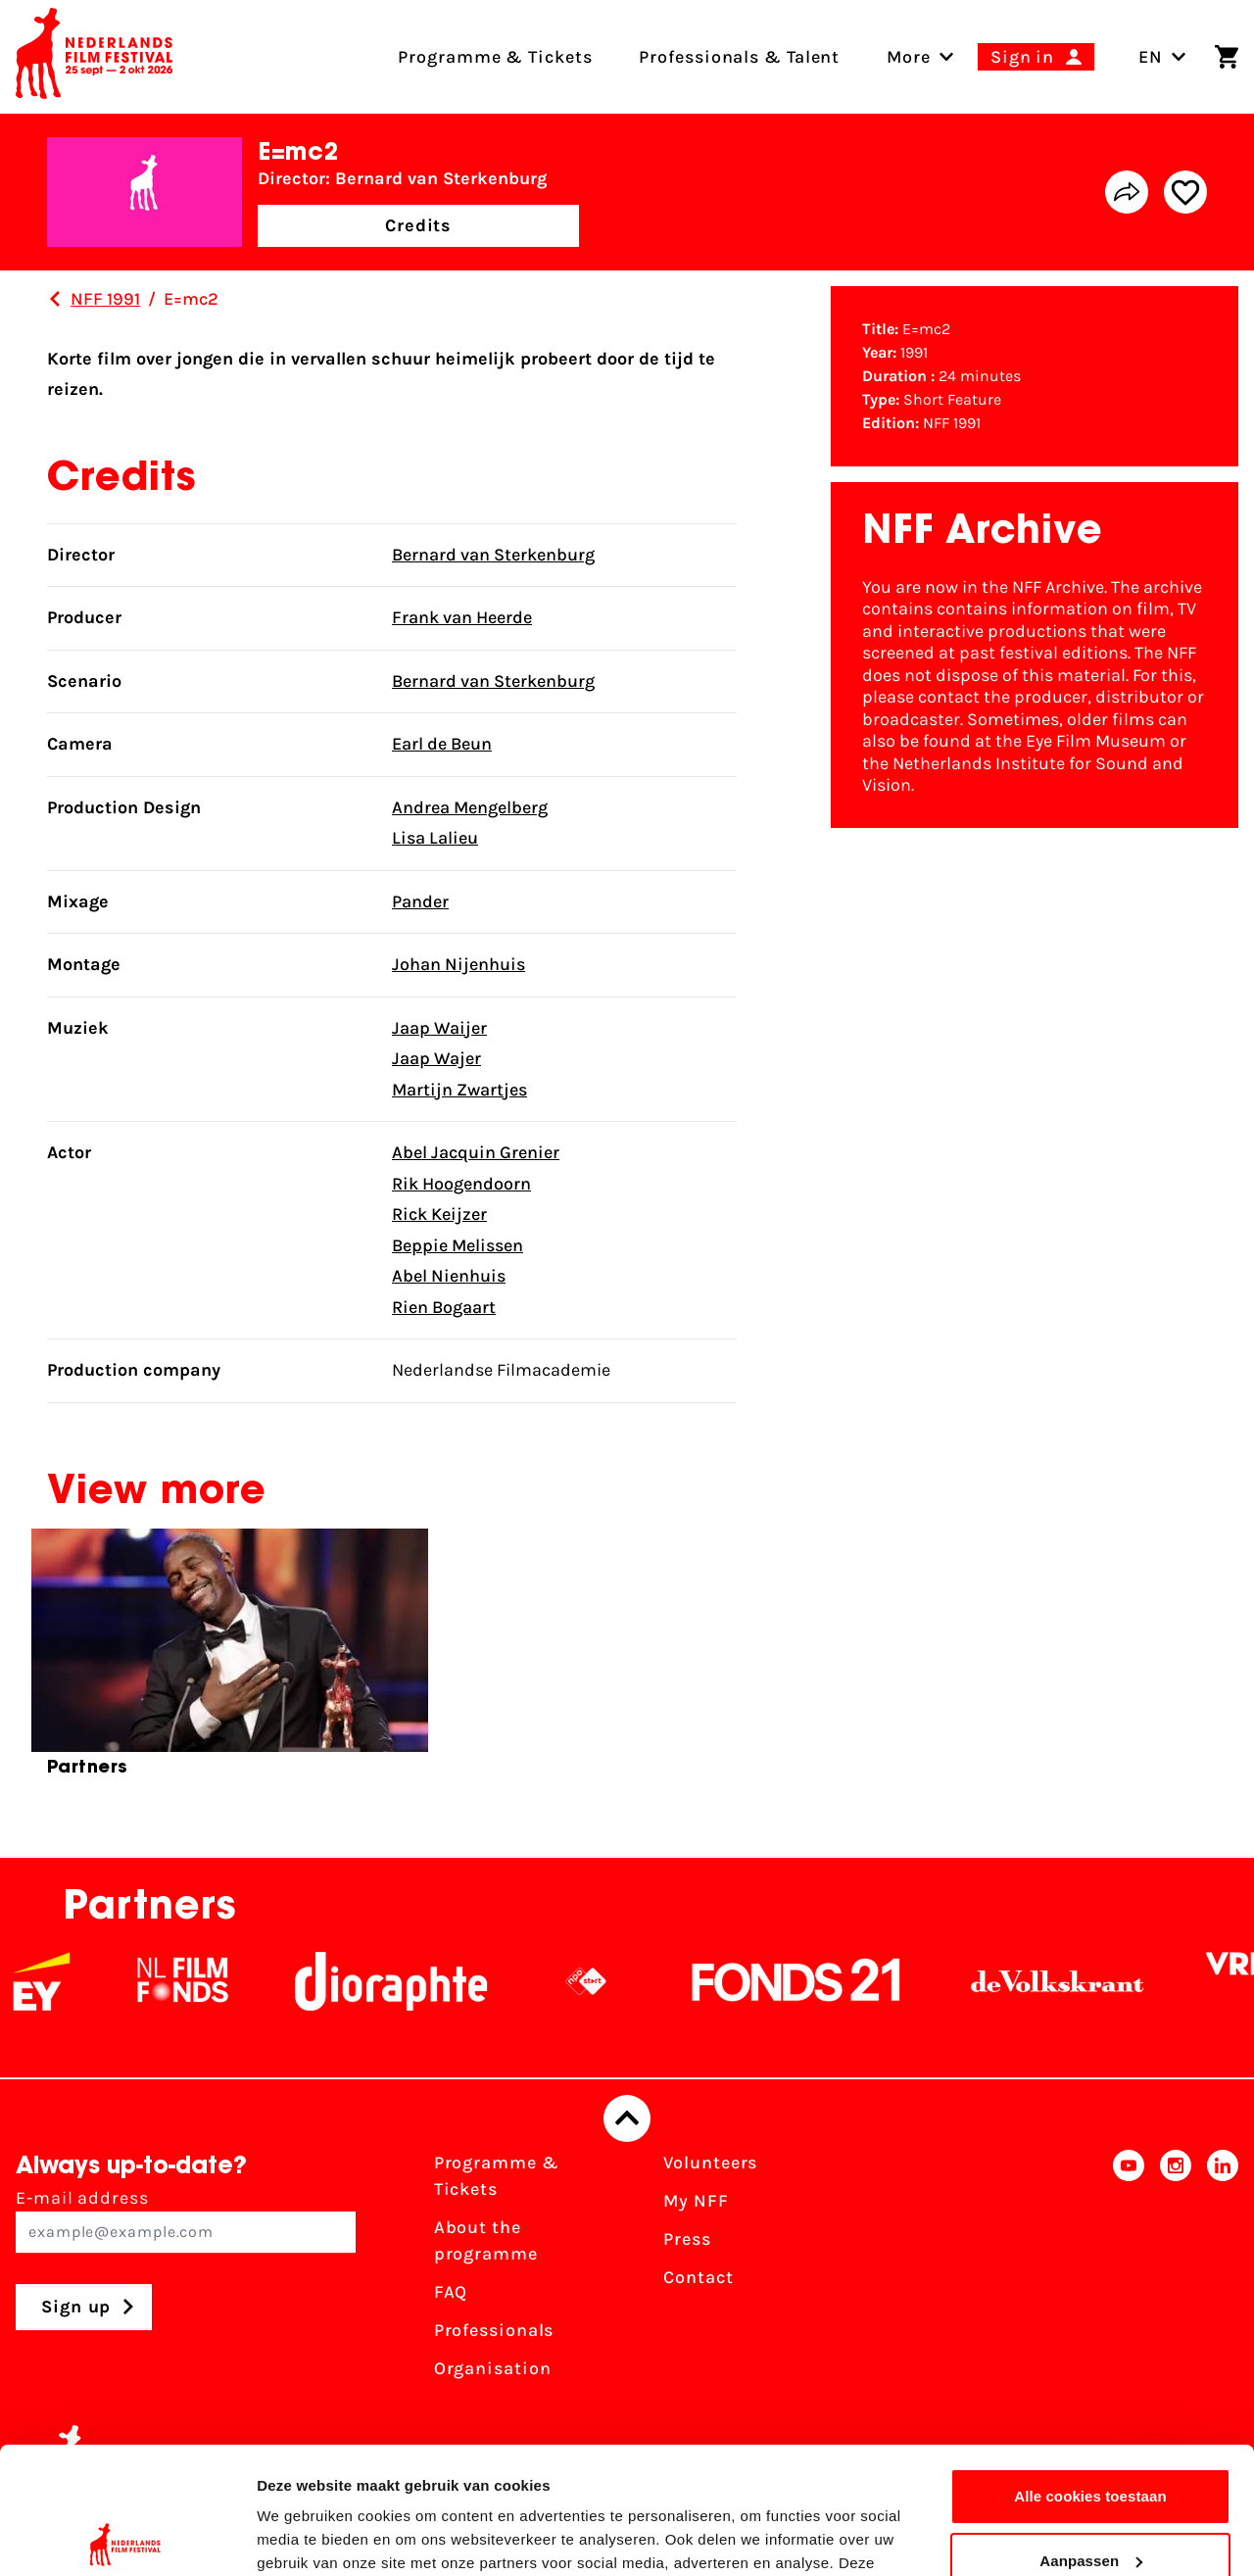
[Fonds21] (818, 1981)
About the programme (486, 2240)
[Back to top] (627, 2118)
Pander (420, 901)
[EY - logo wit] (62, 1981)
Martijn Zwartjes (459, 1089)
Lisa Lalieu (435, 838)
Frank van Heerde (462, 617)
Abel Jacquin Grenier (475, 1152)
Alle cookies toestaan (1090, 2369)
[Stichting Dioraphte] (412, 1981)
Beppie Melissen (457, 1245)
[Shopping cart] (1226, 57)
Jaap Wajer (436, 1058)
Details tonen (303, 2537)
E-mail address (186, 2220)
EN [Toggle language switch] (1162, 57)
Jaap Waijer (439, 1028)
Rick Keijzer (439, 1214)
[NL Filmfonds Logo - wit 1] (204, 1981)
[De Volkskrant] (1078, 1981)
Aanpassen (1090, 2433)
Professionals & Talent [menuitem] (739, 57)
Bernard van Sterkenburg (493, 554)
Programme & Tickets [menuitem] (495, 57)
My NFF (695, 2200)
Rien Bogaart (444, 1307)
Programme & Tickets (496, 2176)
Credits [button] (418, 225)
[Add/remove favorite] (1185, 192)
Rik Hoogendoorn (461, 1183)
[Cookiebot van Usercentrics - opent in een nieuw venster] (127, 2537)
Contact (698, 2277)
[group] (229, 1661)
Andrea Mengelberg (470, 807)
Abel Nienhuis (449, 1276)
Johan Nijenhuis (458, 964)
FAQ (451, 2292)
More (909, 57)
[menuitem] (908, 57)
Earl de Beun (442, 743)
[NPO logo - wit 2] (607, 1981)
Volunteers (710, 2162)
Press (687, 2239)
